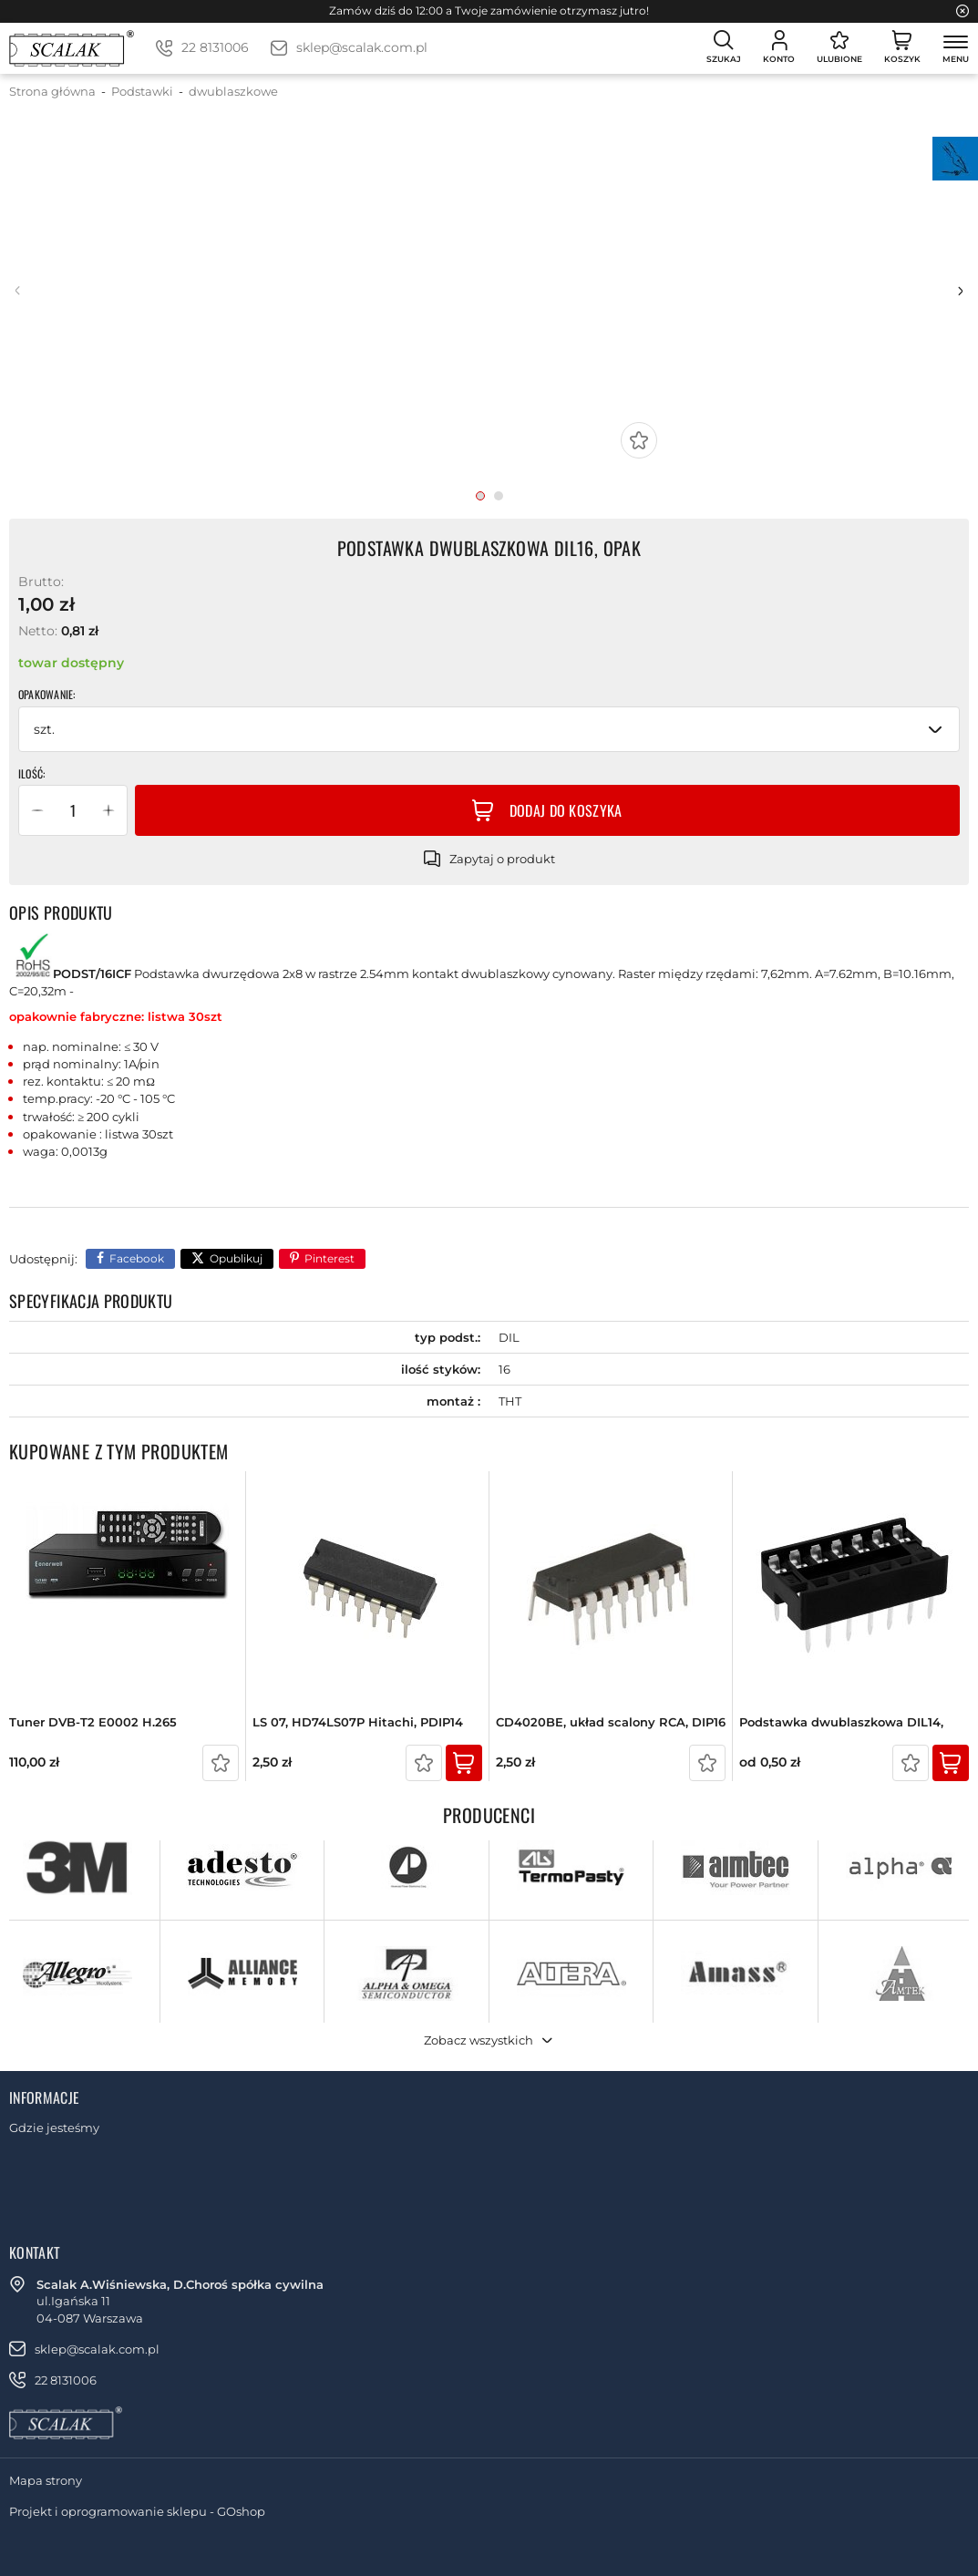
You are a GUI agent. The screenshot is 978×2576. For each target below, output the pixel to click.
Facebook (136, 1258)
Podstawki (142, 91)
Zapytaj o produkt (502, 858)
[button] (37, 810)
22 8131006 (215, 47)
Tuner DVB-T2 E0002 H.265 (93, 1722)
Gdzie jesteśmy (54, 2127)
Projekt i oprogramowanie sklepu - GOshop (137, 2511)
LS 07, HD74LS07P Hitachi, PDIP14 (357, 1722)
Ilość (30, 774)
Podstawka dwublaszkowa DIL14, (841, 1722)
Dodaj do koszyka (566, 810)
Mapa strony (45, 2480)
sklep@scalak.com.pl (361, 47)
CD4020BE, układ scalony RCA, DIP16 (611, 1722)
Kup (464, 1763)
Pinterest (329, 1258)
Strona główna (52, 91)
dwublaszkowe (233, 91)
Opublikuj (236, 1258)
